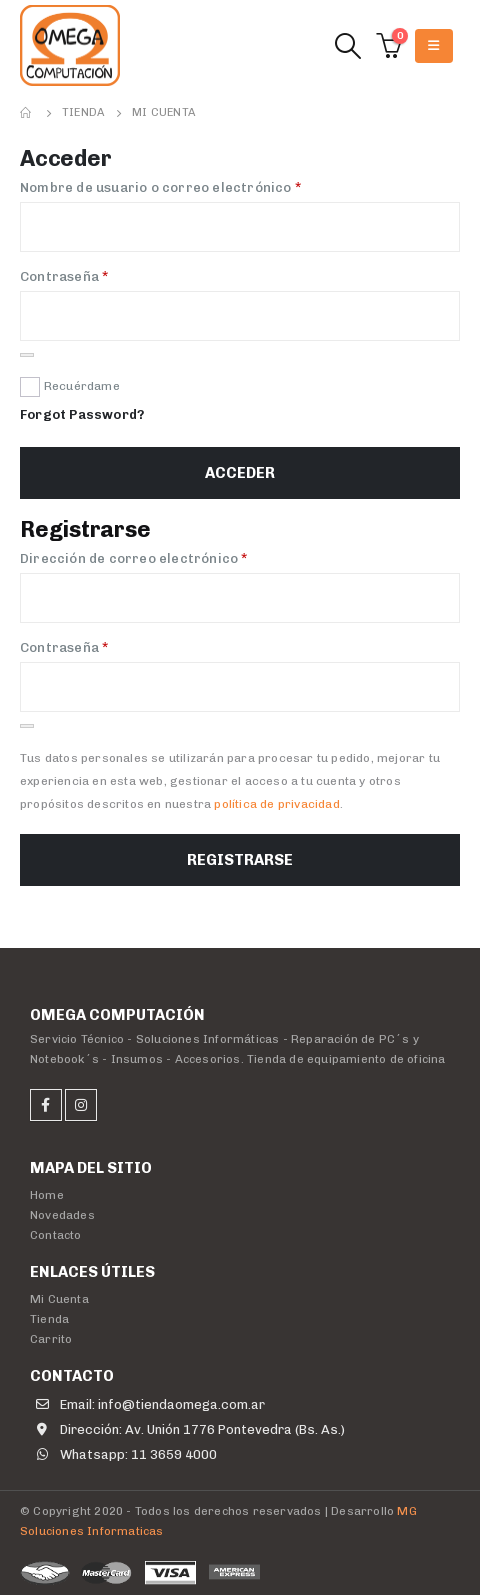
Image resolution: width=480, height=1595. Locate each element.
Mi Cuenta (59, 1299)
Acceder (240, 473)
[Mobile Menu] (433, 46)
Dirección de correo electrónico (172, 557)
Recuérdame (82, 386)
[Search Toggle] (347, 46)
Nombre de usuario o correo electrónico (198, 186)
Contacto (56, 1235)
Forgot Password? (82, 414)
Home (47, 1195)
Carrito (51, 1339)
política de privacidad (276, 804)
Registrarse (240, 860)
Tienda (49, 1319)
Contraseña (102, 275)
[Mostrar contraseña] (27, 355)
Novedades (62, 1215)
